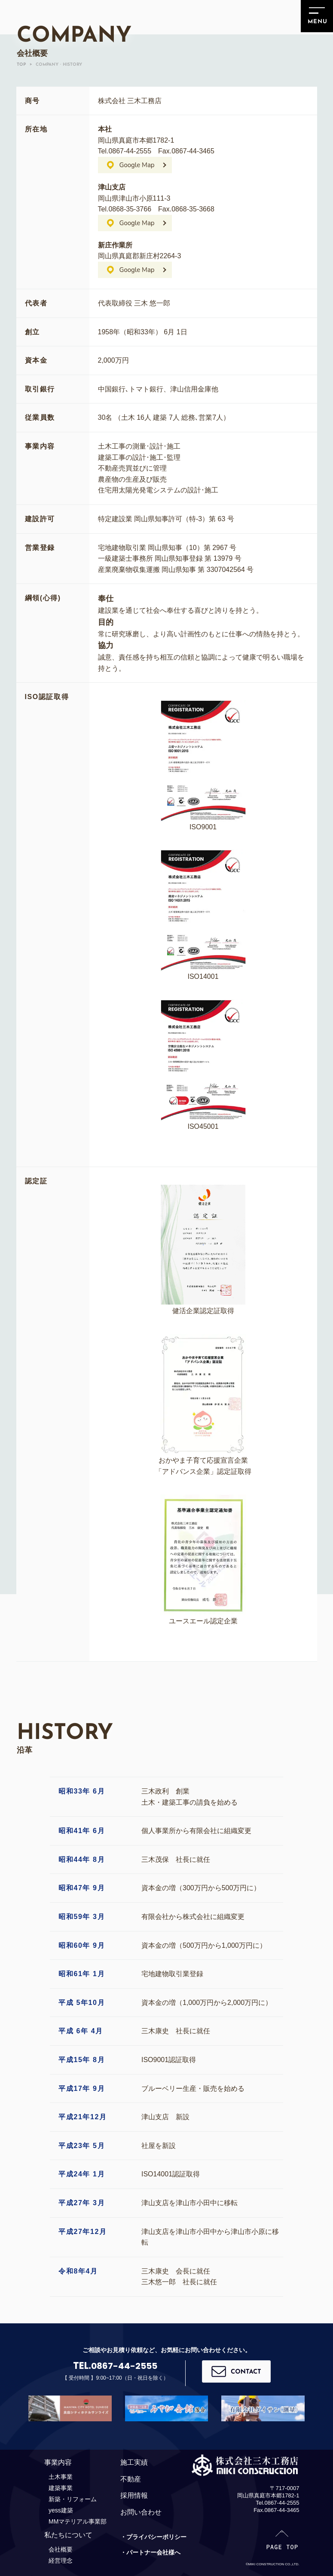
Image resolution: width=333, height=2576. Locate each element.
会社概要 (61, 2549)
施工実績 (134, 2462)
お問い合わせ (141, 2512)
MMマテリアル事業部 (78, 2521)
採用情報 (134, 2495)
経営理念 (61, 2560)
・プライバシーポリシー (153, 2536)
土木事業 (61, 2476)
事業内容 (58, 2462)
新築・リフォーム (73, 2499)
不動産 (130, 2479)
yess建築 (61, 2510)
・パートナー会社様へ (150, 2552)
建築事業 (61, 2487)
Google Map (137, 165)
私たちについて (68, 2535)
